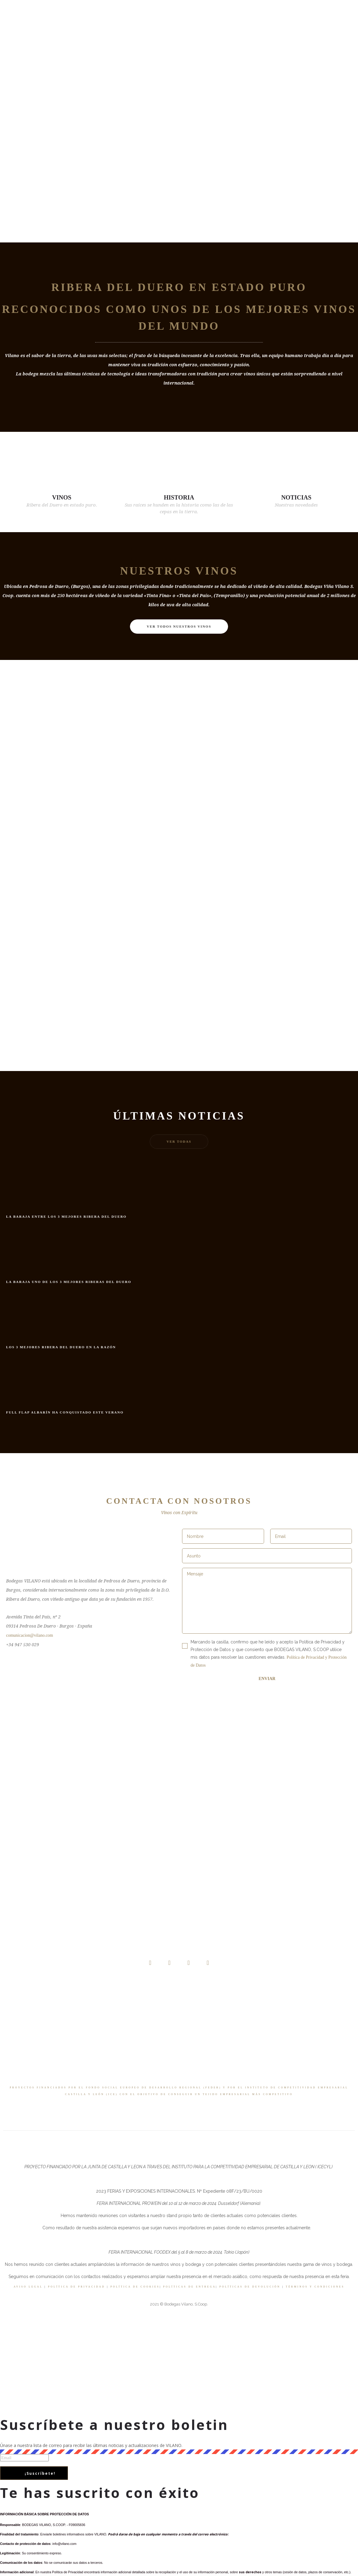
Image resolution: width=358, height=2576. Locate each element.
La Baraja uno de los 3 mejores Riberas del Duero (68, 1282)
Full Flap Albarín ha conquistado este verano (65, 1412)
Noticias (181, 27)
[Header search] (314, 28)
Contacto (250, 27)
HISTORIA (179, 497)
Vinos (128, 27)
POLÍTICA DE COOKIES (134, 2286)
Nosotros (101, 27)
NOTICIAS (296, 497)
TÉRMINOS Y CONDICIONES (315, 2286)
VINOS (61, 497)
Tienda (153, 27)
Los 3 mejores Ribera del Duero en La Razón (61, 1347)
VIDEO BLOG (215, 27)
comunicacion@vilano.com (29, 1635)
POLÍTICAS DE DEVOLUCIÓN (250, 2286)
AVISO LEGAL (28, 2286)
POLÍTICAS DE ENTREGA (189, 2286)
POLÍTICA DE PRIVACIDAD (76, 2286)
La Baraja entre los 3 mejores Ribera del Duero (66, 1216)
